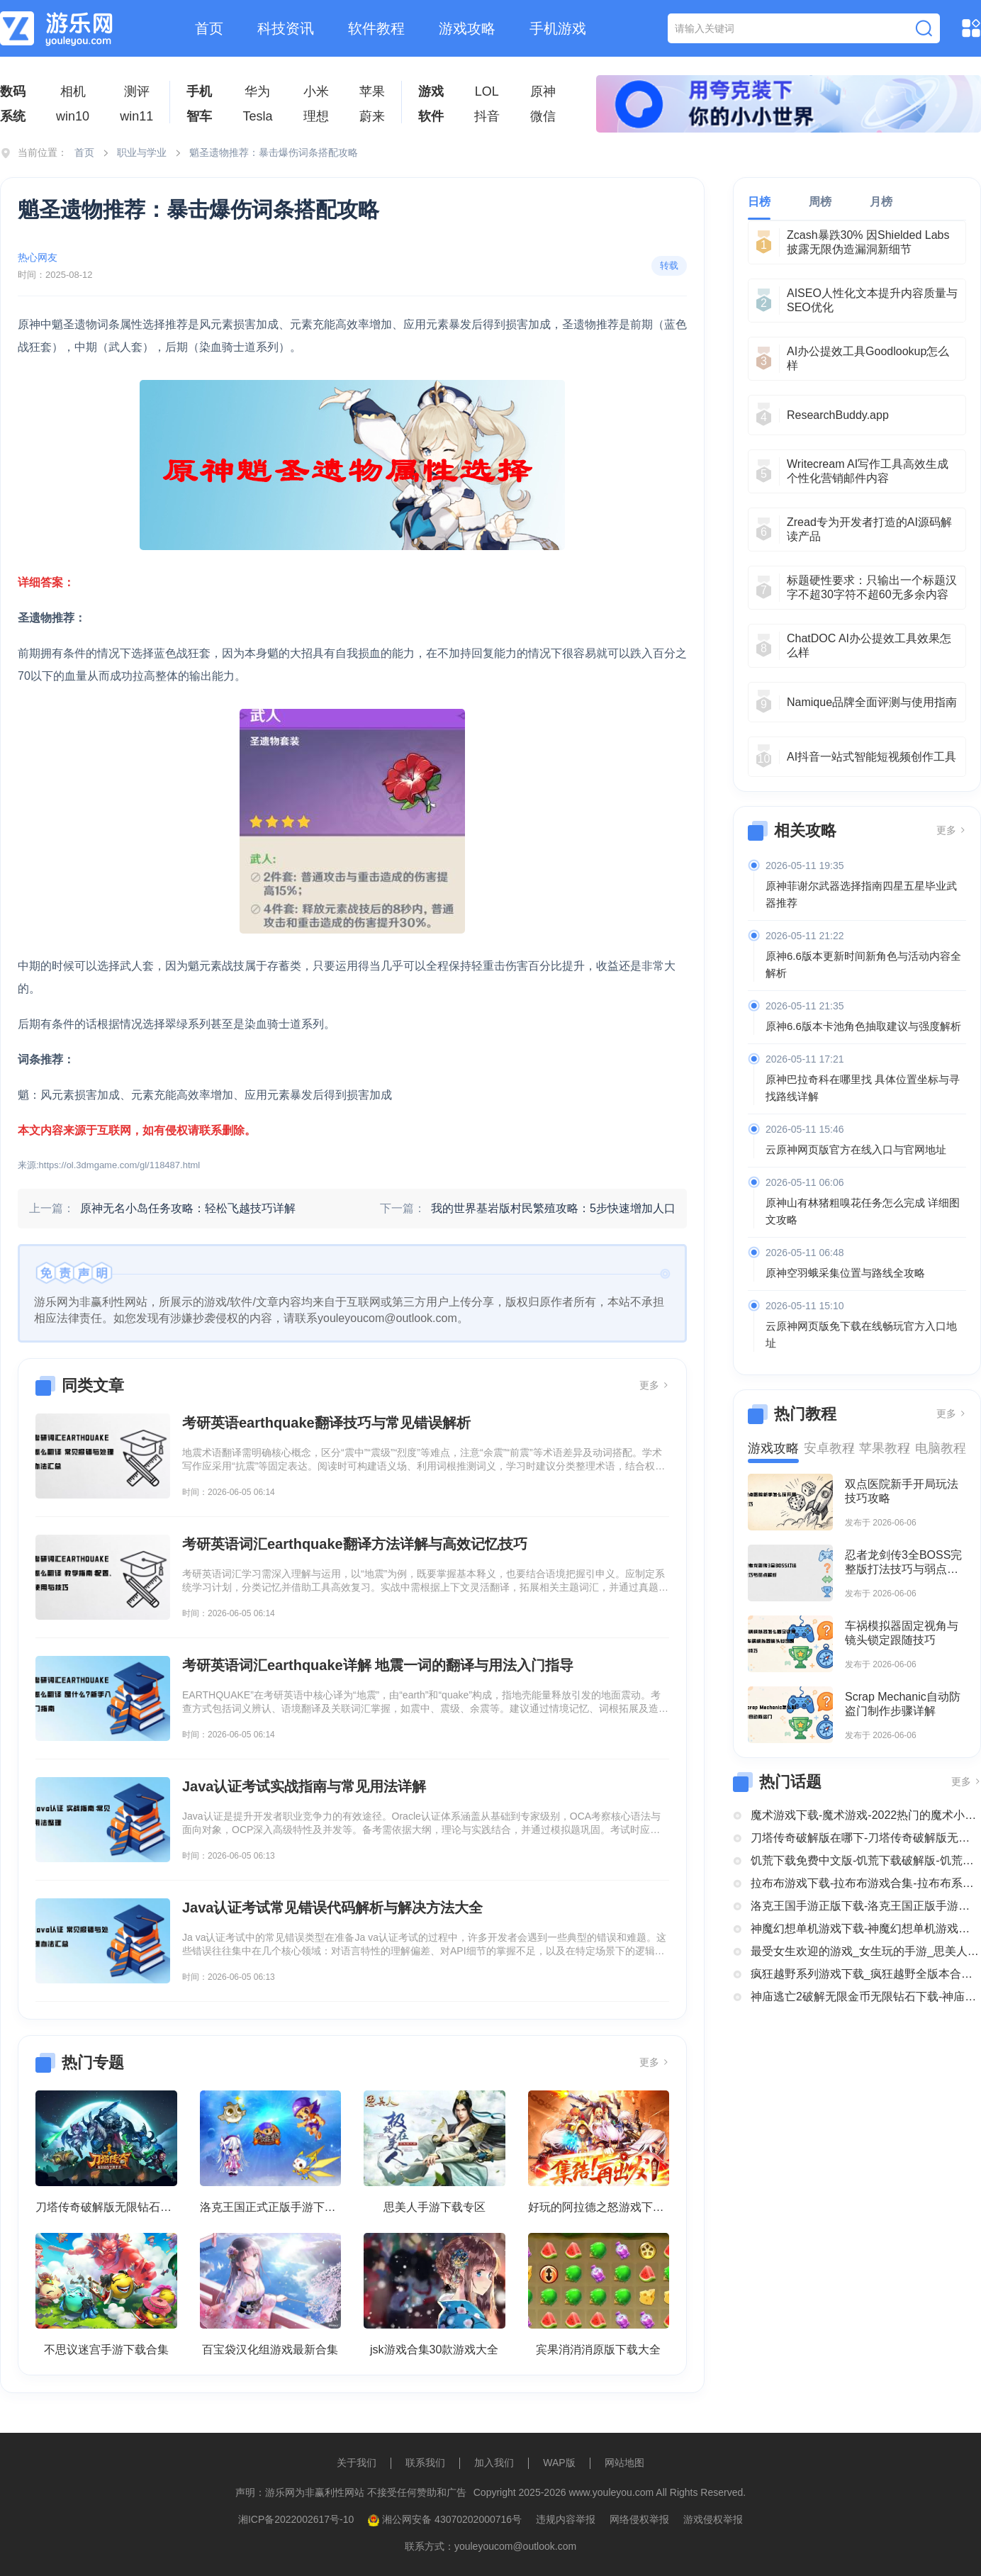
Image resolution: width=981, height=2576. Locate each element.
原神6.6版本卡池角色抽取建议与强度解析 (863, 1026)
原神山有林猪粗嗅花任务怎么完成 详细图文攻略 (863, 1211)
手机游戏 (557, 28)
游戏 (431, 91)
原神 (543, 91)
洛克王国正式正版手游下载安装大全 (271, 2207)
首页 (209, 28)
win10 (72, 116)
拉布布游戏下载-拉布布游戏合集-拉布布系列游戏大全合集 (866, 1883)
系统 (13, 116)
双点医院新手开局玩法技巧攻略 (901, 1491)
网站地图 (624, 2462)
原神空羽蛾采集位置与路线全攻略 (845, 1273)
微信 (543, 116)
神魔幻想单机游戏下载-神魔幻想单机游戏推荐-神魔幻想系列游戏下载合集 (866, 1928)
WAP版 (559, 2462)
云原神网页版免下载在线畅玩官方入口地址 (861, 1334)
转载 (669, 265)
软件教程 (376, 28)
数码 (13, 91)
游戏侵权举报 (713, 2519)
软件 (431, 116)
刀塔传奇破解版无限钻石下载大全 (106, 2207)
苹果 (372, 91)
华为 (257, 91)
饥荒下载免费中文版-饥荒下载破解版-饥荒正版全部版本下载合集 (866, 1860)
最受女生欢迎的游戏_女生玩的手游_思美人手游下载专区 (866, 1951)
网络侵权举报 (639, 2519)
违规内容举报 (565, 2519)
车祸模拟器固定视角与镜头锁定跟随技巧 (901, 1633)
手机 (199, 91)
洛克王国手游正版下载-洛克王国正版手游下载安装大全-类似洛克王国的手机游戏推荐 (866, 1906)
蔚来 (372, 116)
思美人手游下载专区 (434, 2207)
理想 (316, 116)
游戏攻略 (467, 28)
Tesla (257, 116)
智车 (199, 116)
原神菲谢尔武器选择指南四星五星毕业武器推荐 (861, 894)
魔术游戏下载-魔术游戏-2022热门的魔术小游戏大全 (866, 1815)
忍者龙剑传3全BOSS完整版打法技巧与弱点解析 (903, 1563)
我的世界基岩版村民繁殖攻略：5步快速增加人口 (553, 1208)
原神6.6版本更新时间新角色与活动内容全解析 (863, 964)
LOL (487, 91)
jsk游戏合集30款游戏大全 (434, 2349)
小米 (316, 91)
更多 (654, 1385)
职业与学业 (142, 152)
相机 (73, 91)
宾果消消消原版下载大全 (598, 2349)
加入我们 (494, 2462)
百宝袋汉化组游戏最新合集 (270, 2349)
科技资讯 (285, 28)
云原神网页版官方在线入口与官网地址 (856, 1149)
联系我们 (425, 2462)
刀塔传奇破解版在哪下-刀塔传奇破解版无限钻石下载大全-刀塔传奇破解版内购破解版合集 (866, 1838)
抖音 (487, 116)
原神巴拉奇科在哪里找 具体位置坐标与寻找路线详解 (863, 1087)
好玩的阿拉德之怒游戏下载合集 (599, 2207)
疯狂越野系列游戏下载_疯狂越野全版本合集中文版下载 (866, 1974)
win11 (136, 116)
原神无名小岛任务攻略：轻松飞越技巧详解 (188, 1208)
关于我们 (356, 2462)
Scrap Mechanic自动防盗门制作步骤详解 (902, 1704)
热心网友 (37, 257)
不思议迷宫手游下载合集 (106, 2349)
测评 (137, 91)
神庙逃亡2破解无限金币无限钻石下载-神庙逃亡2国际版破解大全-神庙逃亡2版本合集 (866, 1996)
